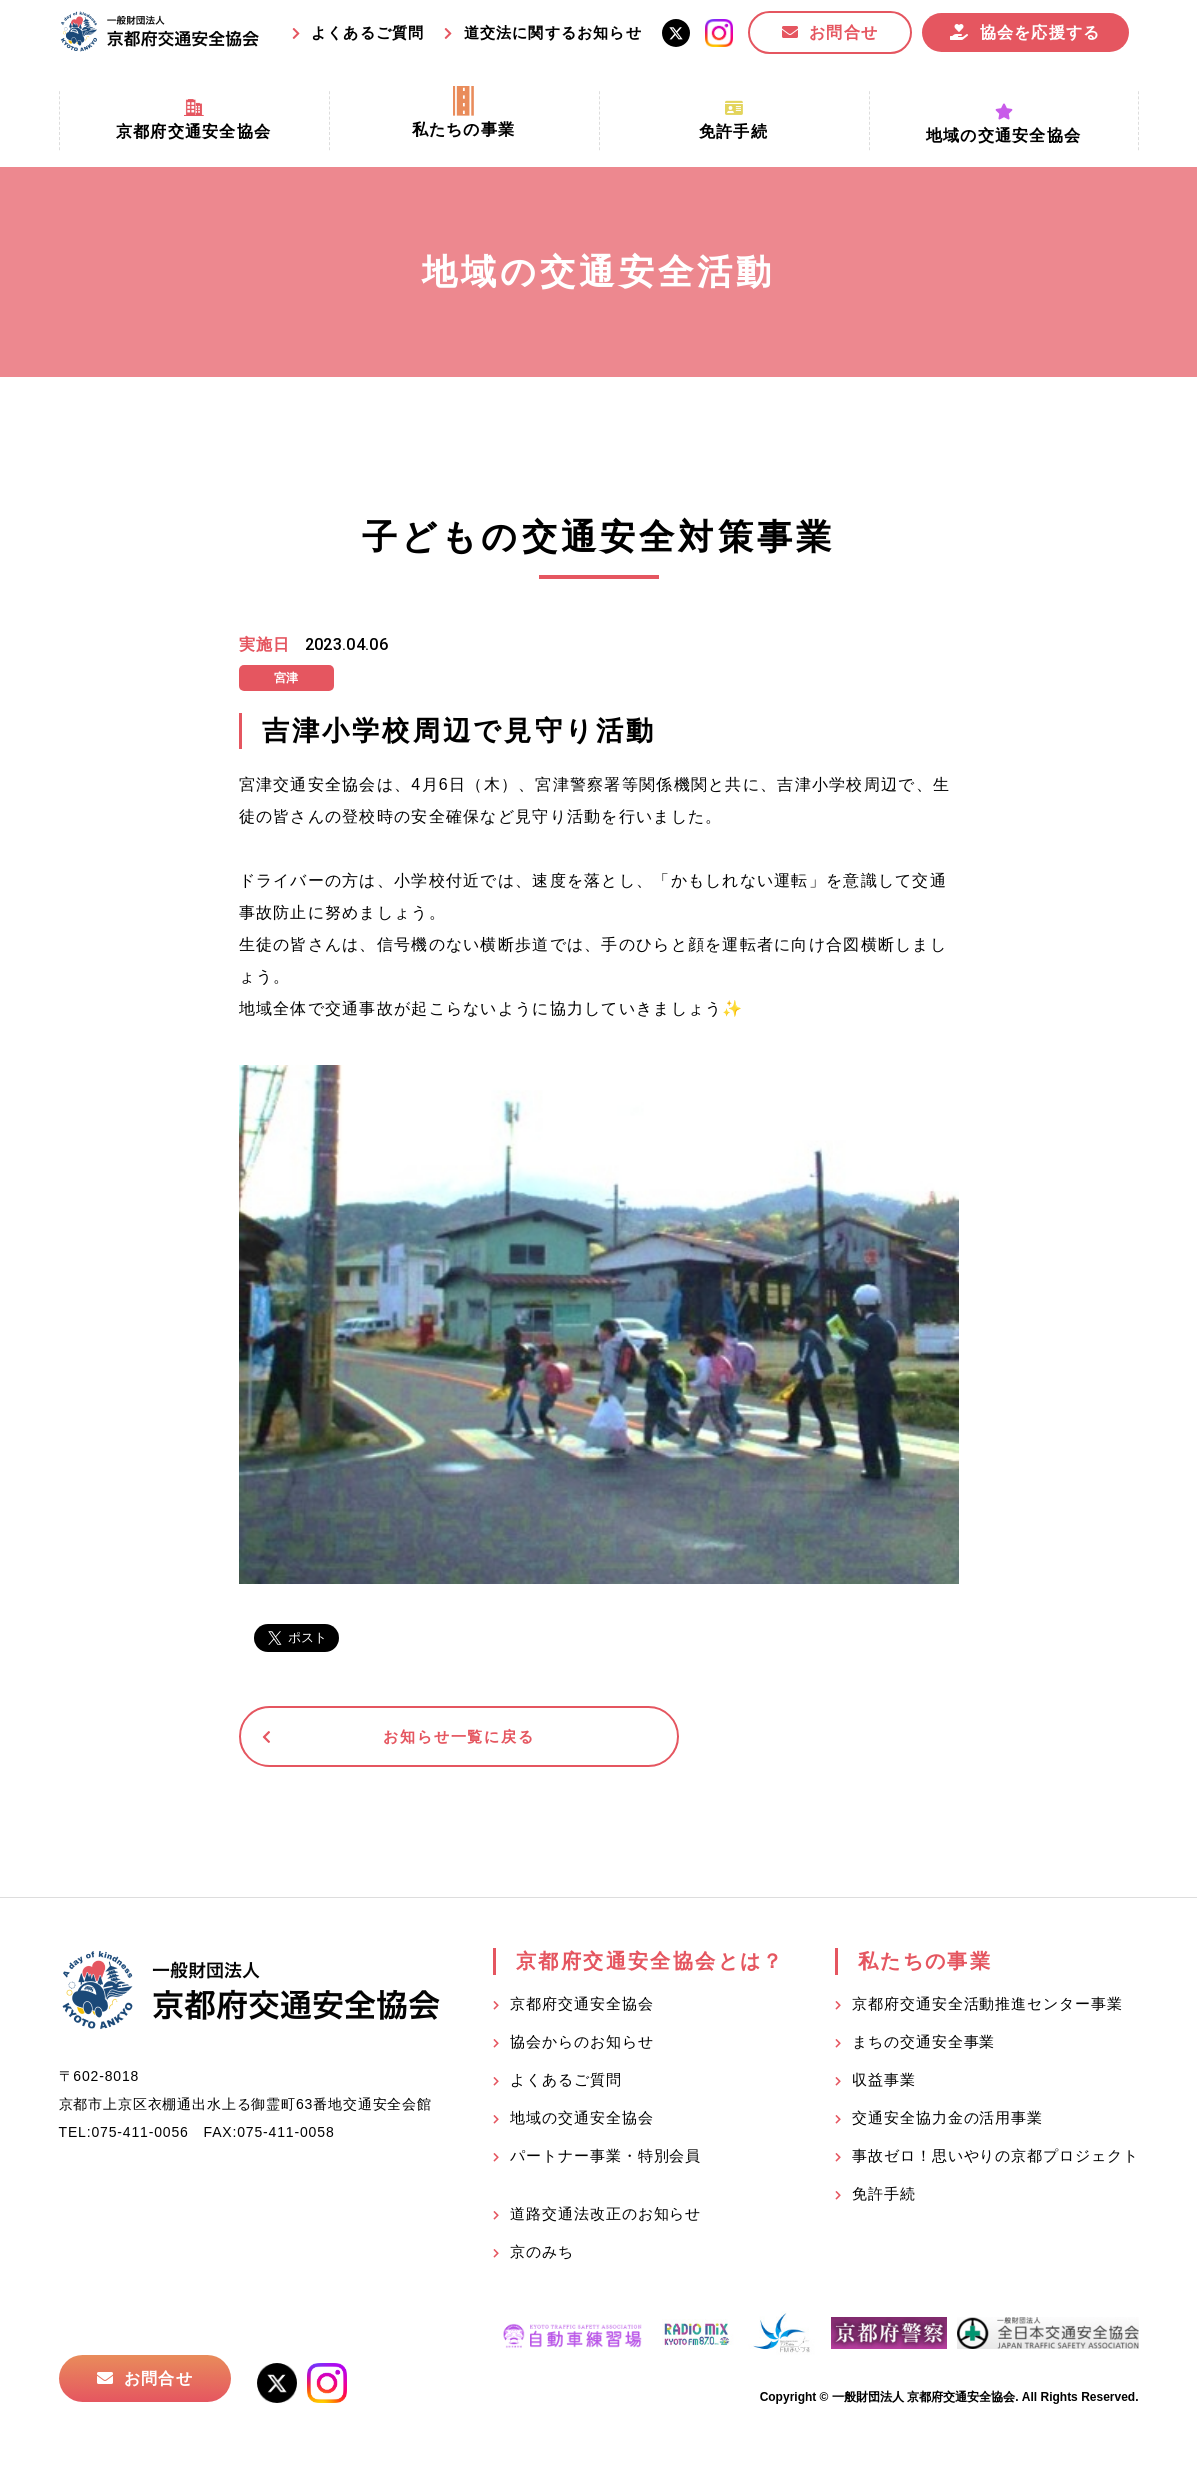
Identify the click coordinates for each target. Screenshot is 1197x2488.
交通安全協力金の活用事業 (947, 2122)
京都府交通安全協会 (581, 2008)
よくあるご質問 (367, 32)
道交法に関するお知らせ (553, 32)
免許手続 (884, 2198)
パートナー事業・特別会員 (605, 2160)
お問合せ (843, 32)
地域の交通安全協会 (581, 2122)
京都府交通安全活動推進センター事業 (987, 2008)
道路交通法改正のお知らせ (605, 2218)
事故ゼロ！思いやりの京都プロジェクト (995, 2160)
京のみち (542, 2256)
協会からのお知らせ (581, 2046)
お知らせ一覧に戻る (393, 1738)
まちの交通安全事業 (923, 2046)
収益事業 (884, 2084)
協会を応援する (1040, 32)
